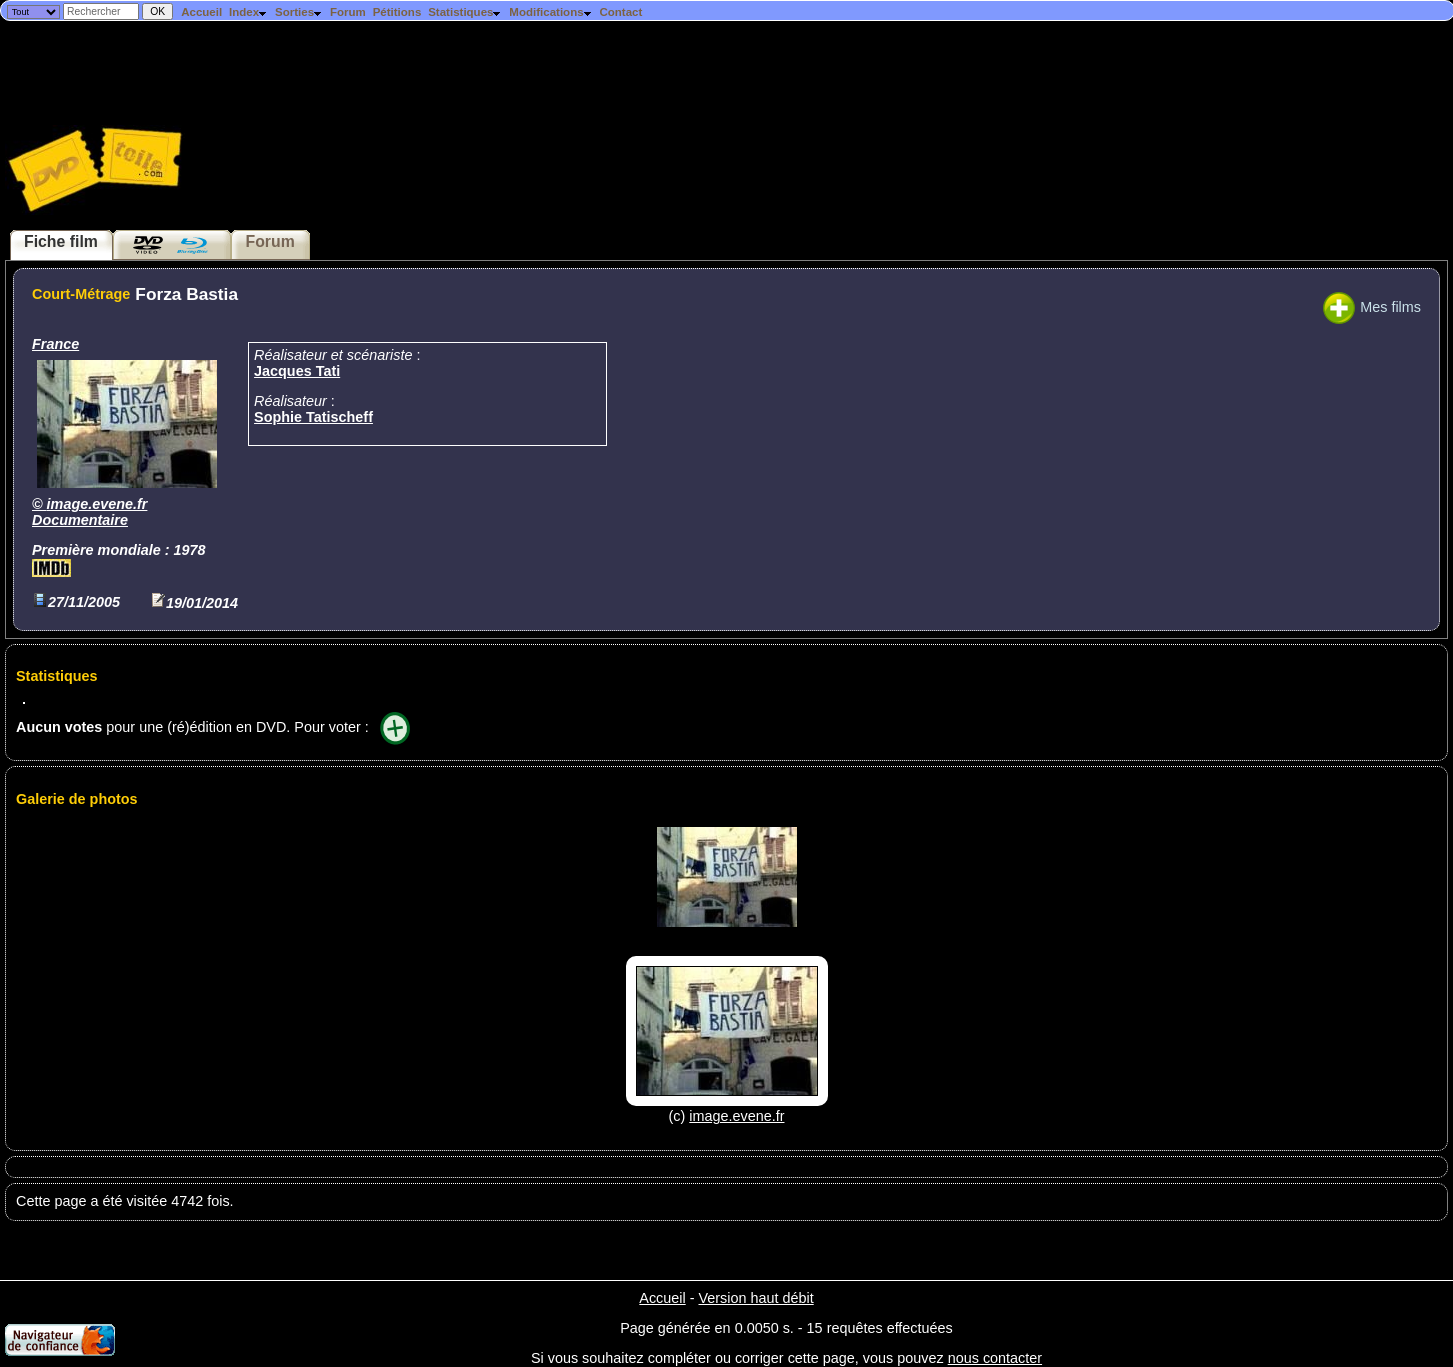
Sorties (299, 12)
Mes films (1372, 307)
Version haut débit (755, 1298)
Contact (620, 12)
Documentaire (80, 520)
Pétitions (397, 12)
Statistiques (465, 12)
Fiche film (61, 241)
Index (248, 12)
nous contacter (995, 1358)
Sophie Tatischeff (313, 417)
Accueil (201, 12)
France (55, 344)
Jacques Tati (297, 371)
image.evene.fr (97, 504)
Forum (348, 12)
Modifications (550, 12)
